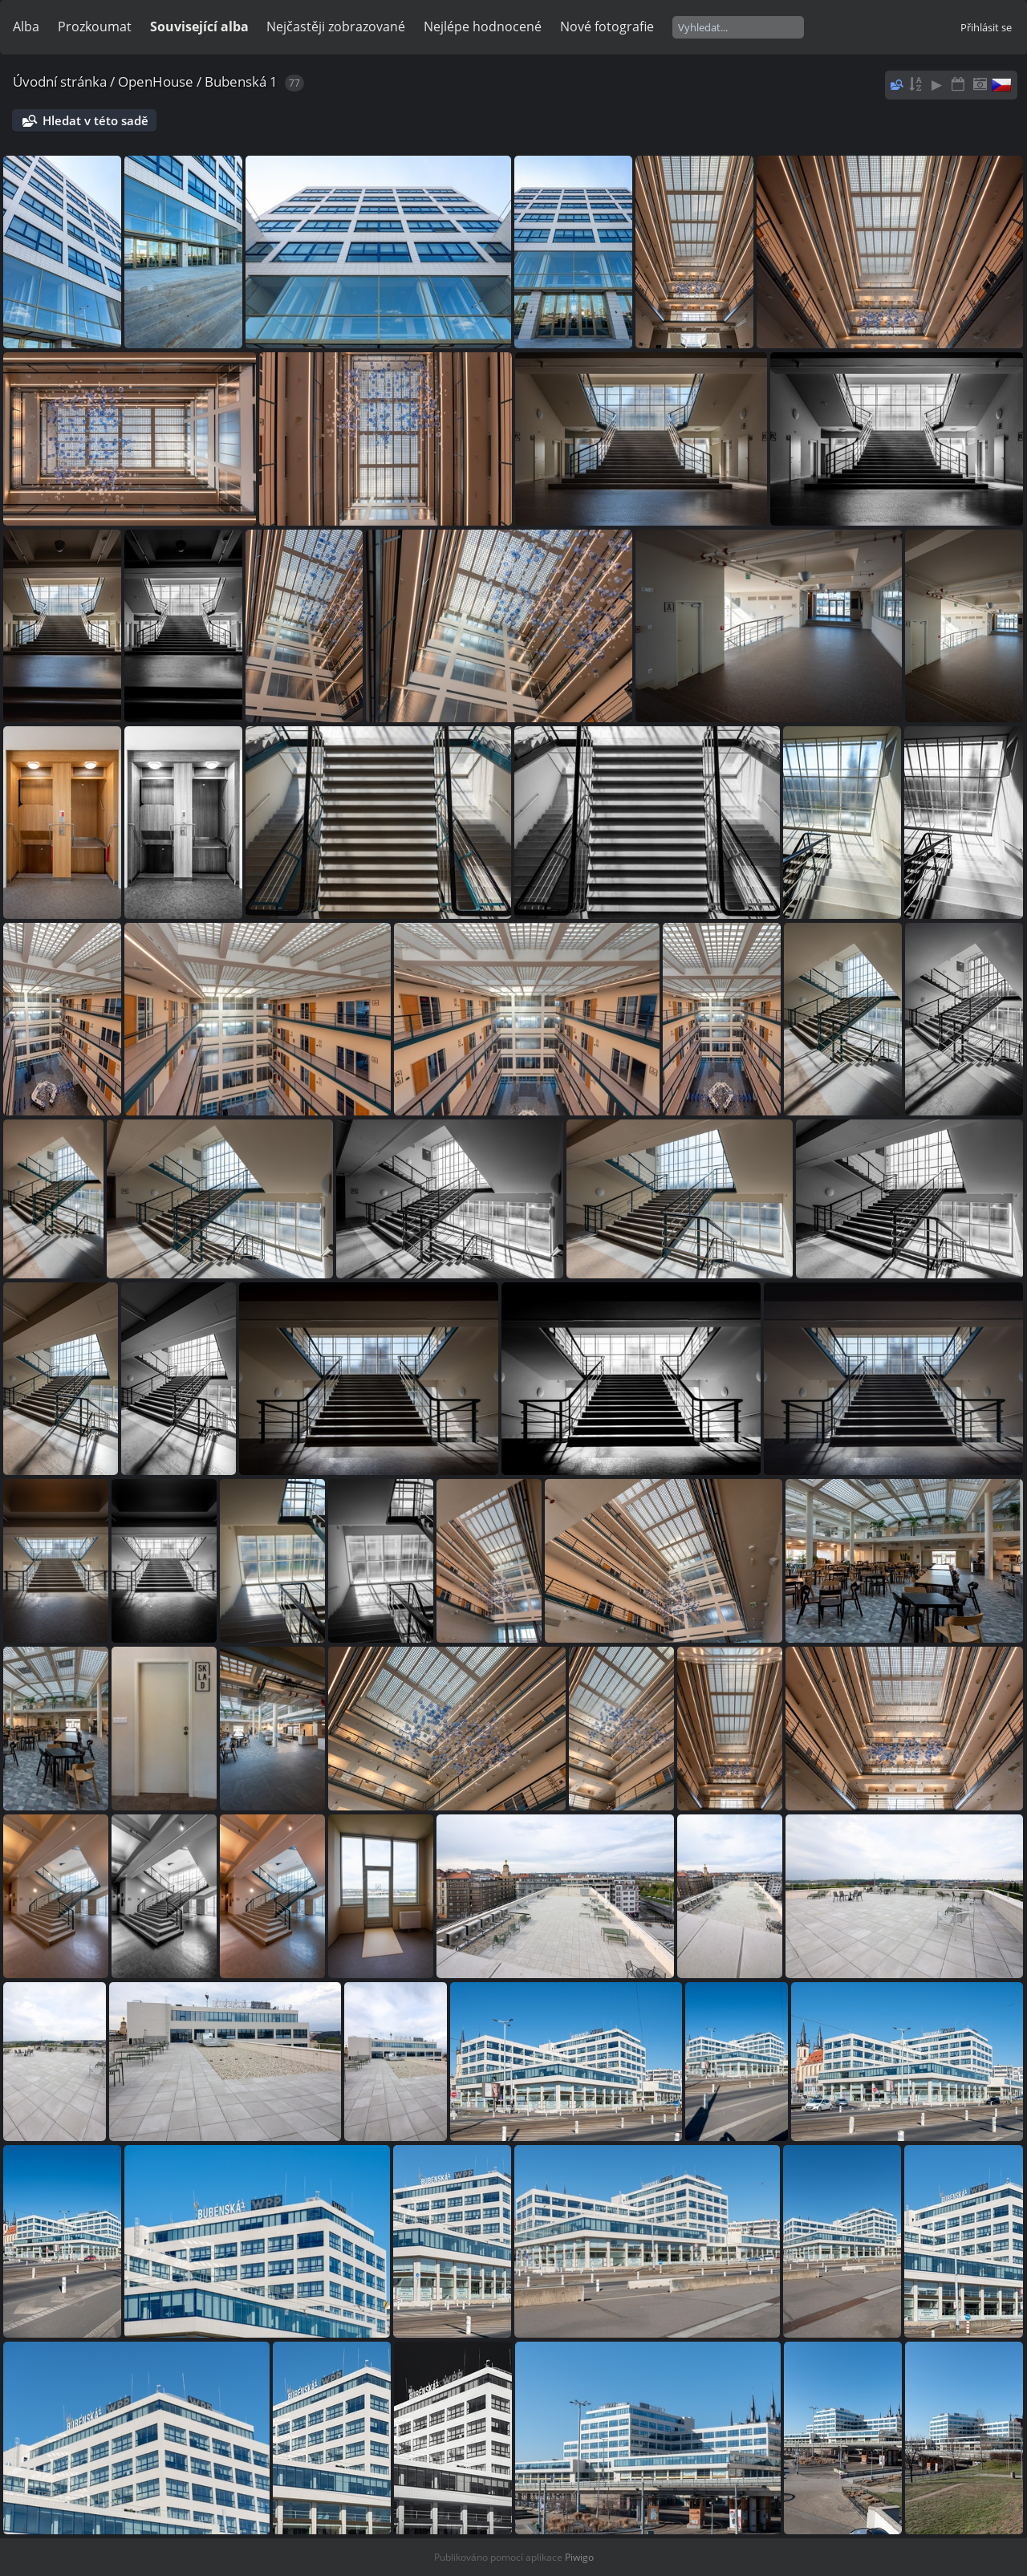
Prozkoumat (95, 26)
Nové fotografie (607, 26)
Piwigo (579, 2557)
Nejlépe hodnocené (483, 26)
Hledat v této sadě (95, 120)
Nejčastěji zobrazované (335, 26)
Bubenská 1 (241, 81)
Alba (26, 26)
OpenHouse (155, 81)
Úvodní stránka (60, 81)
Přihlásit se (986, 27)
